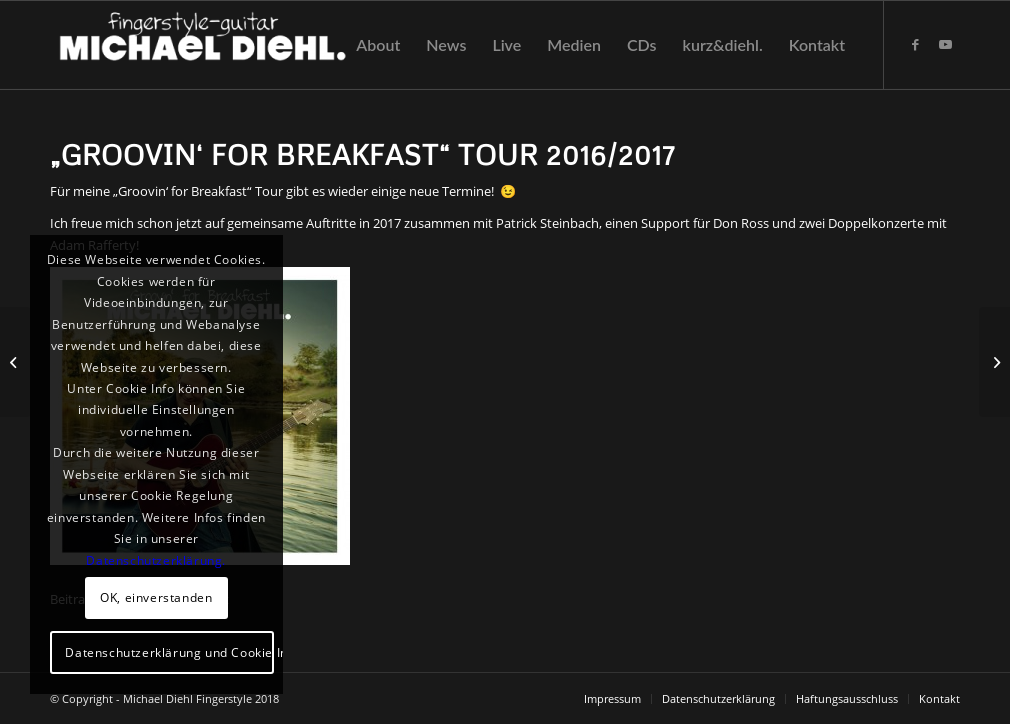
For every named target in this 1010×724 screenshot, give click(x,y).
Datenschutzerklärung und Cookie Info (169, 652)
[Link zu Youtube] (945, 44)
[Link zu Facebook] (915, 44)
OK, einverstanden (156, 597)
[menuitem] (378, 45)
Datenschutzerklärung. (156, 560)
